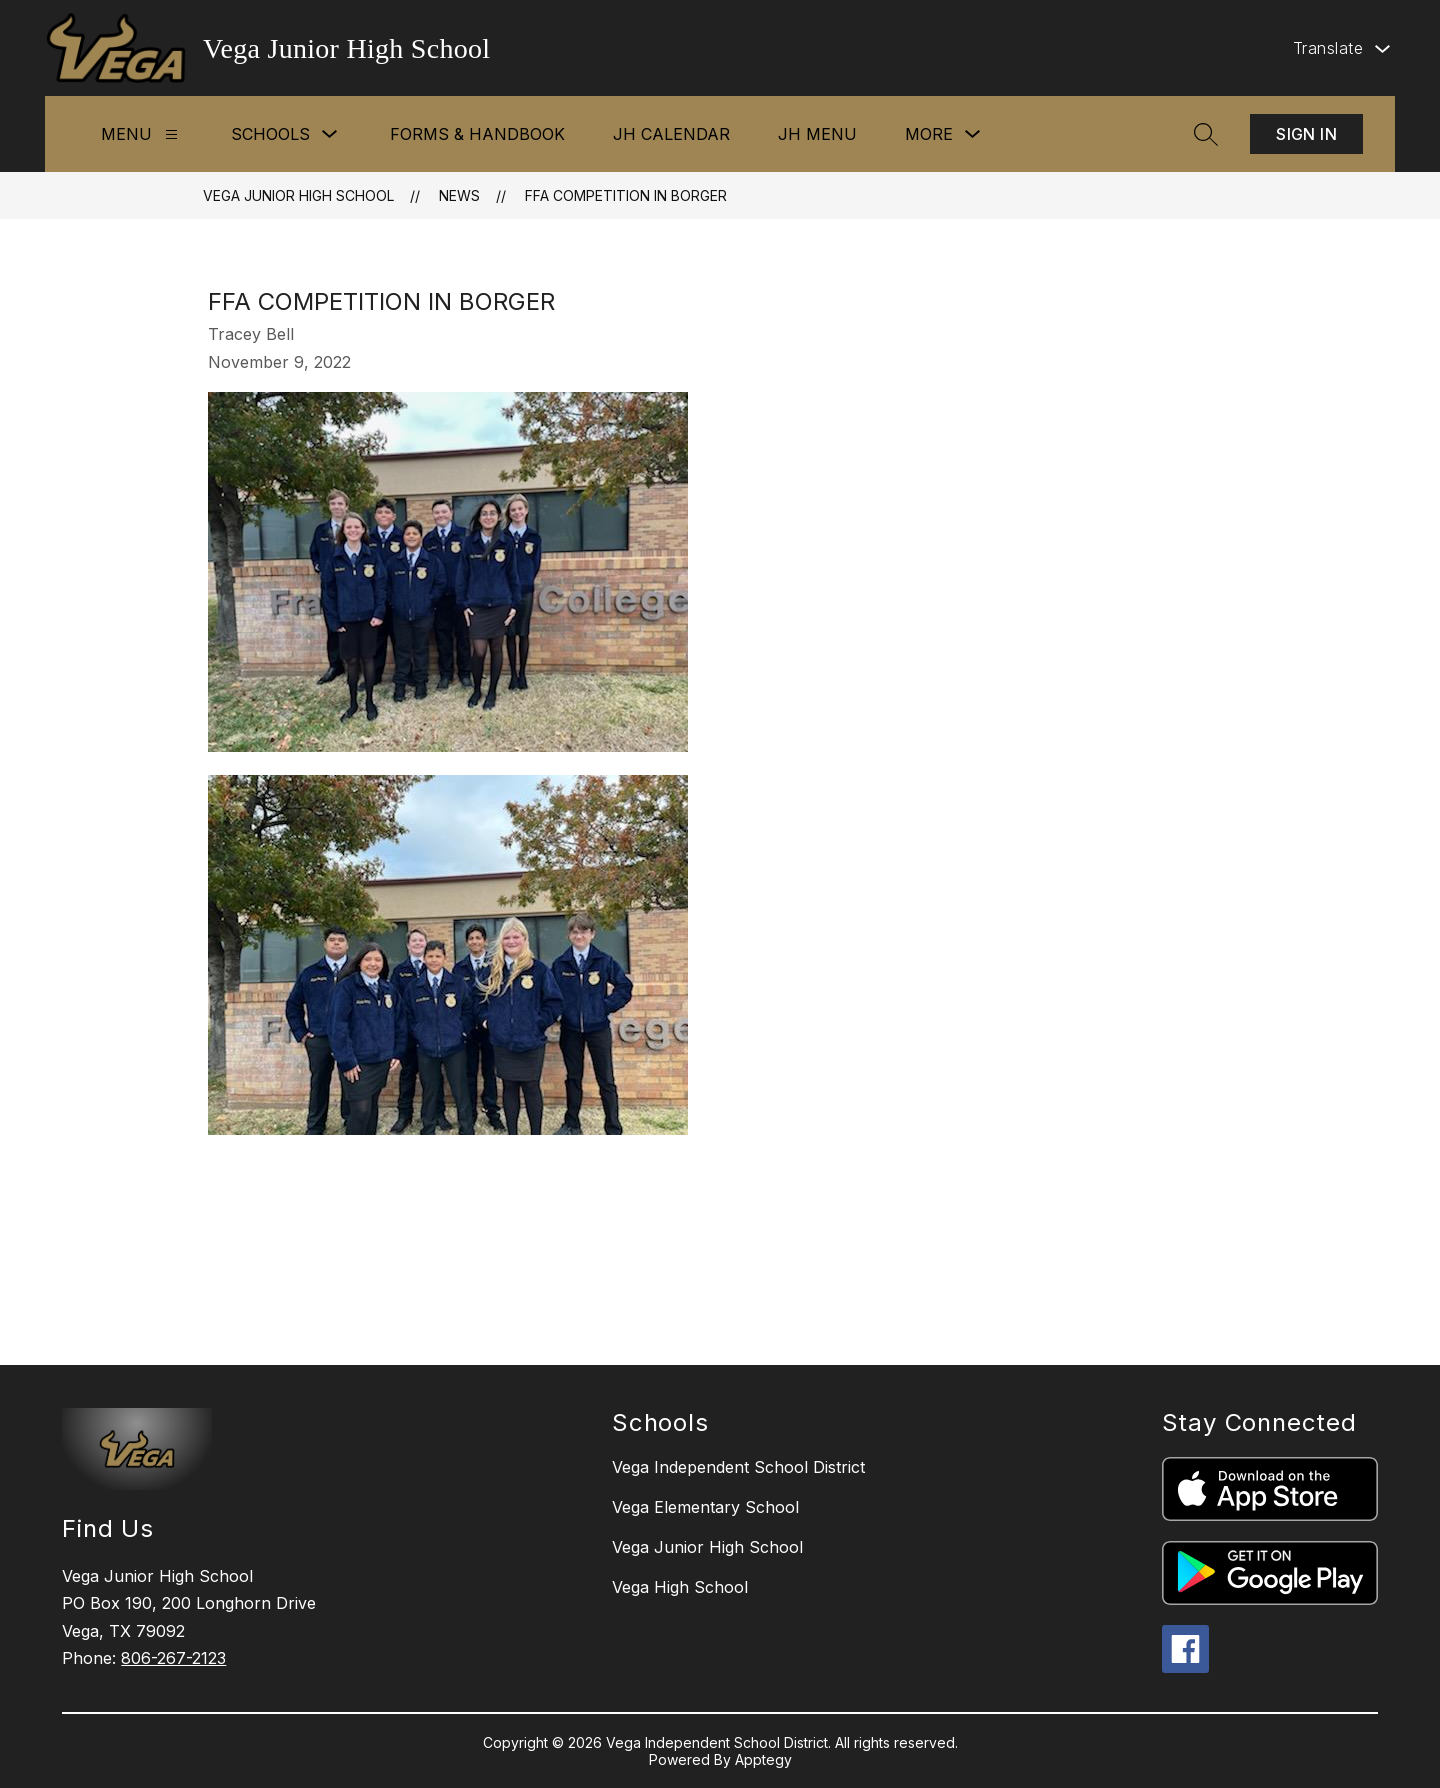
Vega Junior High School (298, 195)
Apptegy (763, 1759)
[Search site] (1206, 134)
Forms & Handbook (477, 134)
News (459, 195)
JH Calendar (671, 134)
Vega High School (680, 1587)
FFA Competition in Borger (626, 195)
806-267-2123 (173, 1658)
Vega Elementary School (705, 1507)
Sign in (1306, 134)
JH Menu (817, 134)
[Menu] (171, 134)
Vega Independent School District (738, 1467)
